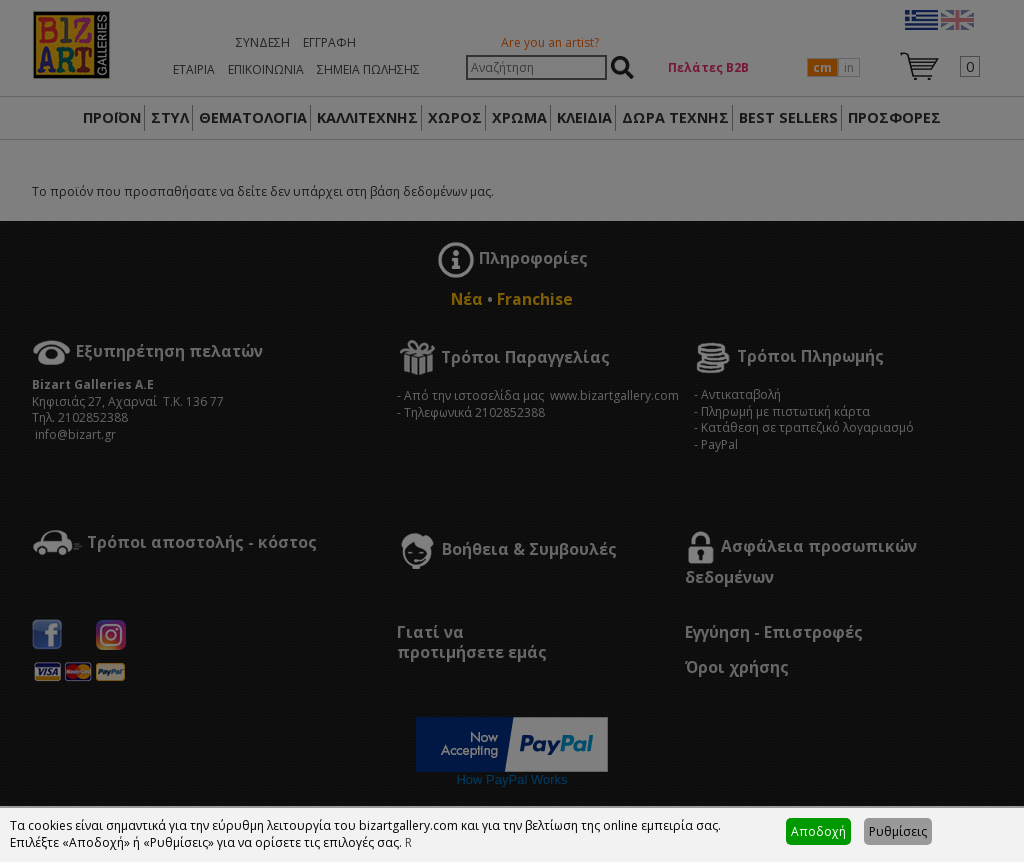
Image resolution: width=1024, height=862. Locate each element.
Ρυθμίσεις (898, 831)
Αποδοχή (818, 831)
